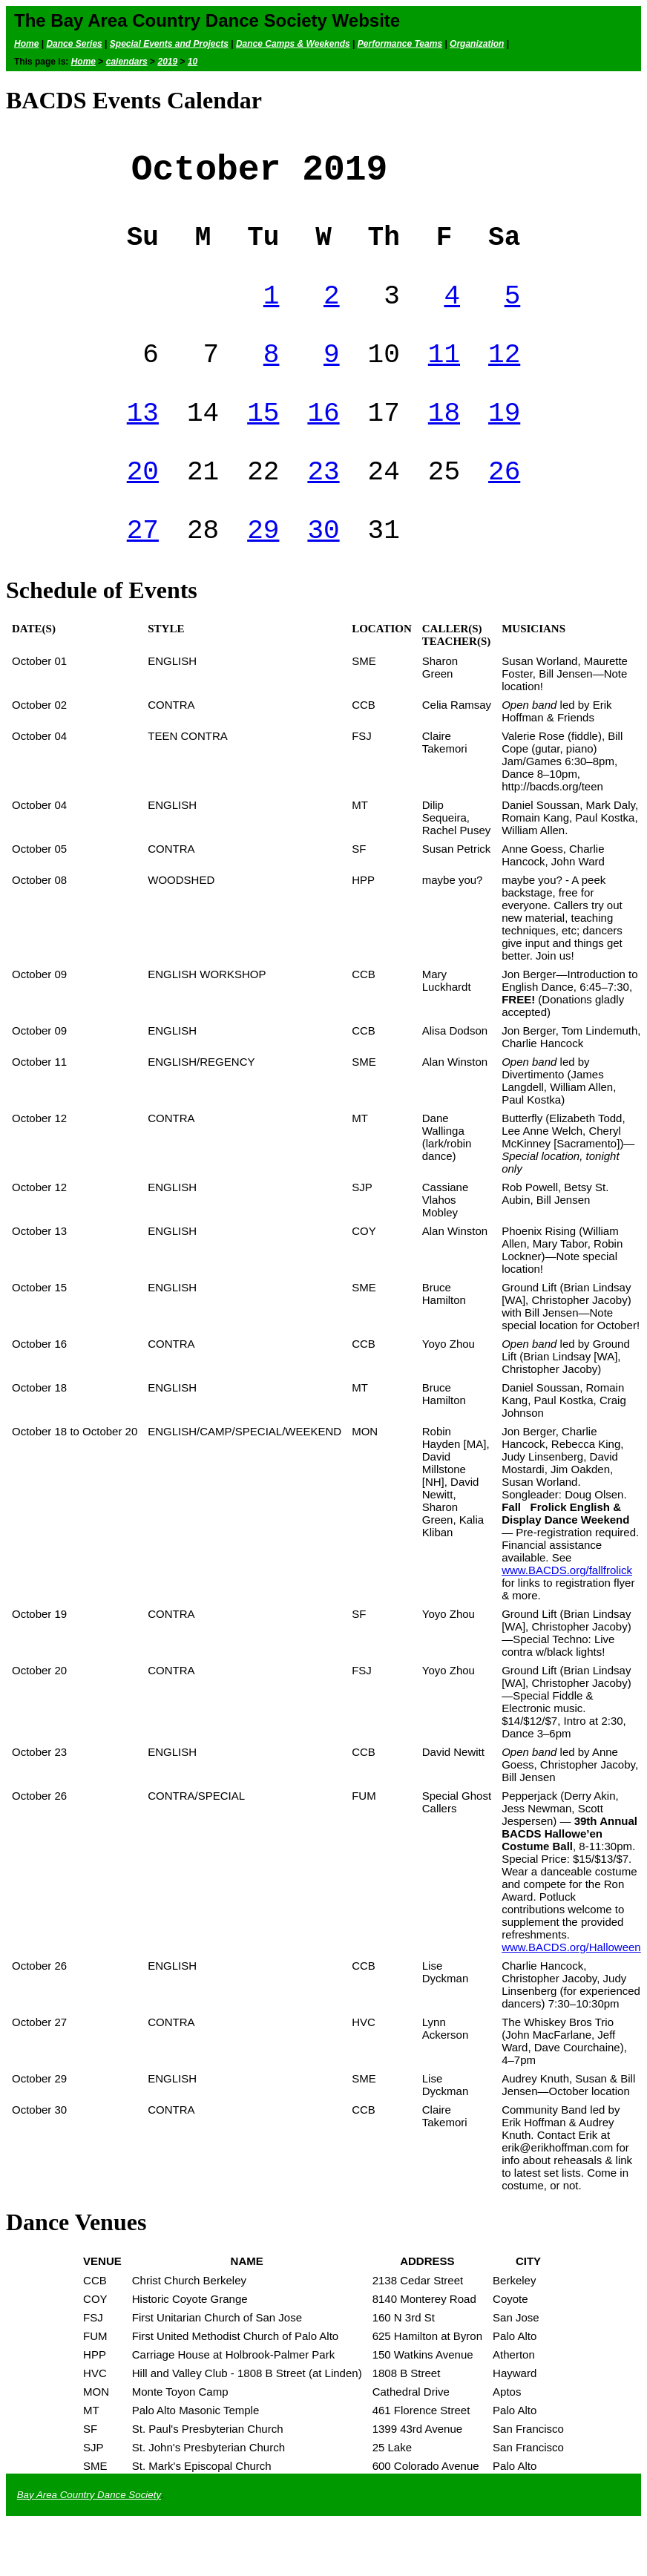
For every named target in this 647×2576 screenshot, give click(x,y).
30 (323, 572)
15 (263, 443)
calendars (127, 61)
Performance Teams (400, 44)
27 (143, 572)
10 (192, 61)
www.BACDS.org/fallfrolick (567, 1613)
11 (444, 378)
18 (444, 443)
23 (323, 507)
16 (323, 443)
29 (263, 572)
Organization (477, 44)
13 (143, 443)
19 (504, 443)
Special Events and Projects (169, 44)
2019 (167, 61)
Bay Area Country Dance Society (89, 2538)
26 (504, 507)
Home (26, 44)
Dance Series (74, 44)
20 (143, 507)
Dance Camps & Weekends (293, 44)
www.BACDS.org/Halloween (571, 1991)
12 (504, 378)
